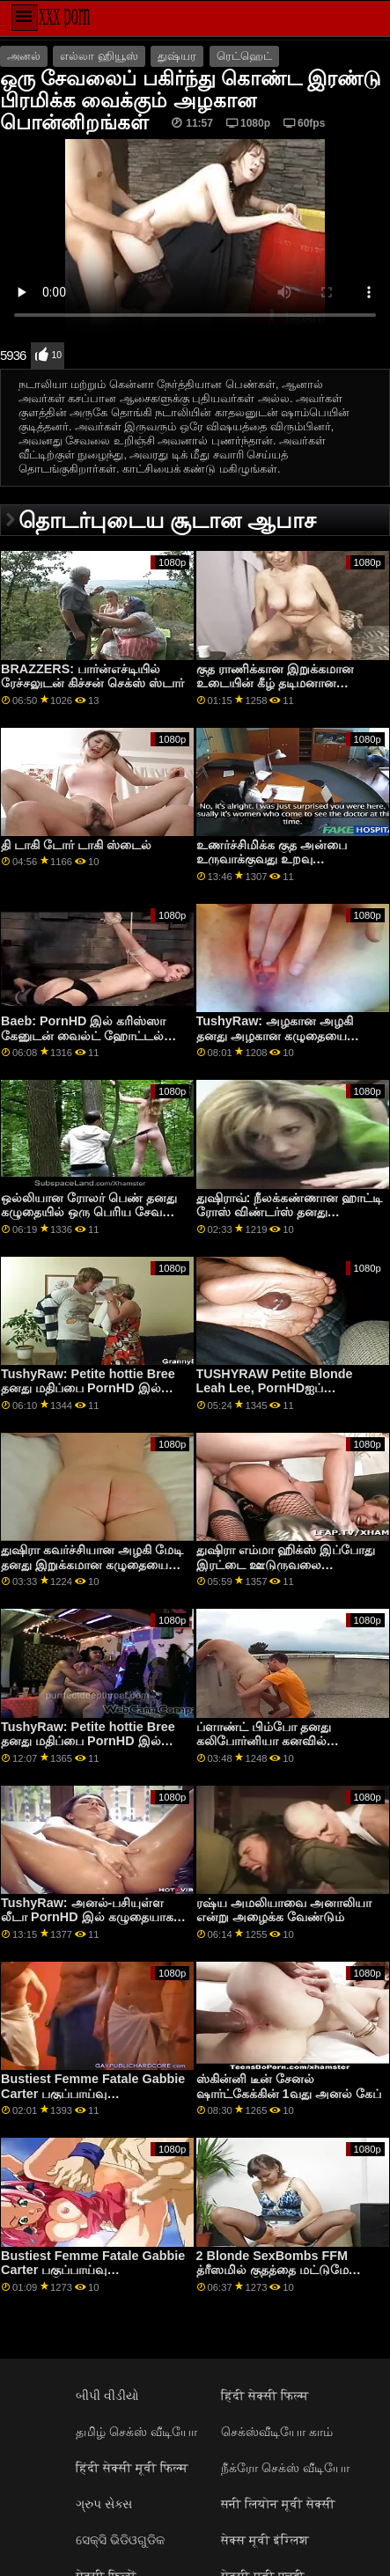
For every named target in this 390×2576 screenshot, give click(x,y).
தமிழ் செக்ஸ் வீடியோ (136, 2432)
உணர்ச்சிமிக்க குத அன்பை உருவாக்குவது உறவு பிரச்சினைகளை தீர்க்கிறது (271, 859)
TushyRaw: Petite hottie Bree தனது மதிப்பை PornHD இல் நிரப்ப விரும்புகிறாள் (88, 1388)
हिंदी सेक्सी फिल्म (265, 2396)
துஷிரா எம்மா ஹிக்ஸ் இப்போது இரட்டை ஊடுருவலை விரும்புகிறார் (285, 1564)
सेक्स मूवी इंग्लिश (265, 2540)
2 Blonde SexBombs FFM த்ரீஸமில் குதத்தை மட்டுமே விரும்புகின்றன (272, 2270)
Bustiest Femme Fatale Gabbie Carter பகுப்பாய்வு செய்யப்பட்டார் (93, 2093)
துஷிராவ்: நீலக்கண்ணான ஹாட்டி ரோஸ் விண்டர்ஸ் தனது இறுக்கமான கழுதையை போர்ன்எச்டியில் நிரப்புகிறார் (289, 1220)
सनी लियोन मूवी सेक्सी (278, 2504)
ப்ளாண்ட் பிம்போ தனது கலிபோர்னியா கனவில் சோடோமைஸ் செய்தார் (263, 1741)
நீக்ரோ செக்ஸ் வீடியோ (285, 2468)
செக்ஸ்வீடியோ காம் (277, 2432)
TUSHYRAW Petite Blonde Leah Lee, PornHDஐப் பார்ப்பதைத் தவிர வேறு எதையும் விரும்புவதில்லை (288, 1396)
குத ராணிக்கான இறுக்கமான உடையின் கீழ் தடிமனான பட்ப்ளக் (275, 683)
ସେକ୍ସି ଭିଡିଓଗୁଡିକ (120, 2540)
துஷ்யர (177, 56)
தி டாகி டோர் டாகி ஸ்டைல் (76, 845)
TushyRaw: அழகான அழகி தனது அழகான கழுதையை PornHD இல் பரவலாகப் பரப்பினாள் (275, 1043)
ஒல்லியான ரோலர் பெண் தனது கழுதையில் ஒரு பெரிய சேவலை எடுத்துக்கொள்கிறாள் (92, 1212)
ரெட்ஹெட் (244, 56)
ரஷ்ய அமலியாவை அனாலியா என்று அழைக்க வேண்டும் (284, 1910)
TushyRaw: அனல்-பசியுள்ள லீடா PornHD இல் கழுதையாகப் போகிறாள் (91, 1917)
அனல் (23, 56)
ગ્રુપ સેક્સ (104, 2504)
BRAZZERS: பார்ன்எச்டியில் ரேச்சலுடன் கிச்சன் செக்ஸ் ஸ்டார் (92, 676)
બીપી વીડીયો (107, 2396)
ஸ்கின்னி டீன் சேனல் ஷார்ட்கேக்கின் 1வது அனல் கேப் (288, 2086)
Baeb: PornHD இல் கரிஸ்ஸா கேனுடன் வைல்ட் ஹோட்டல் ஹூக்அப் (83, 1035)
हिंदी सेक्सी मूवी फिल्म (132, 2468)
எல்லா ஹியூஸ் (98, 56)
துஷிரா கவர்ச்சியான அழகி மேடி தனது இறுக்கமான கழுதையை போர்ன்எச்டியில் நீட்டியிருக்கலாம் (95, 1564)
